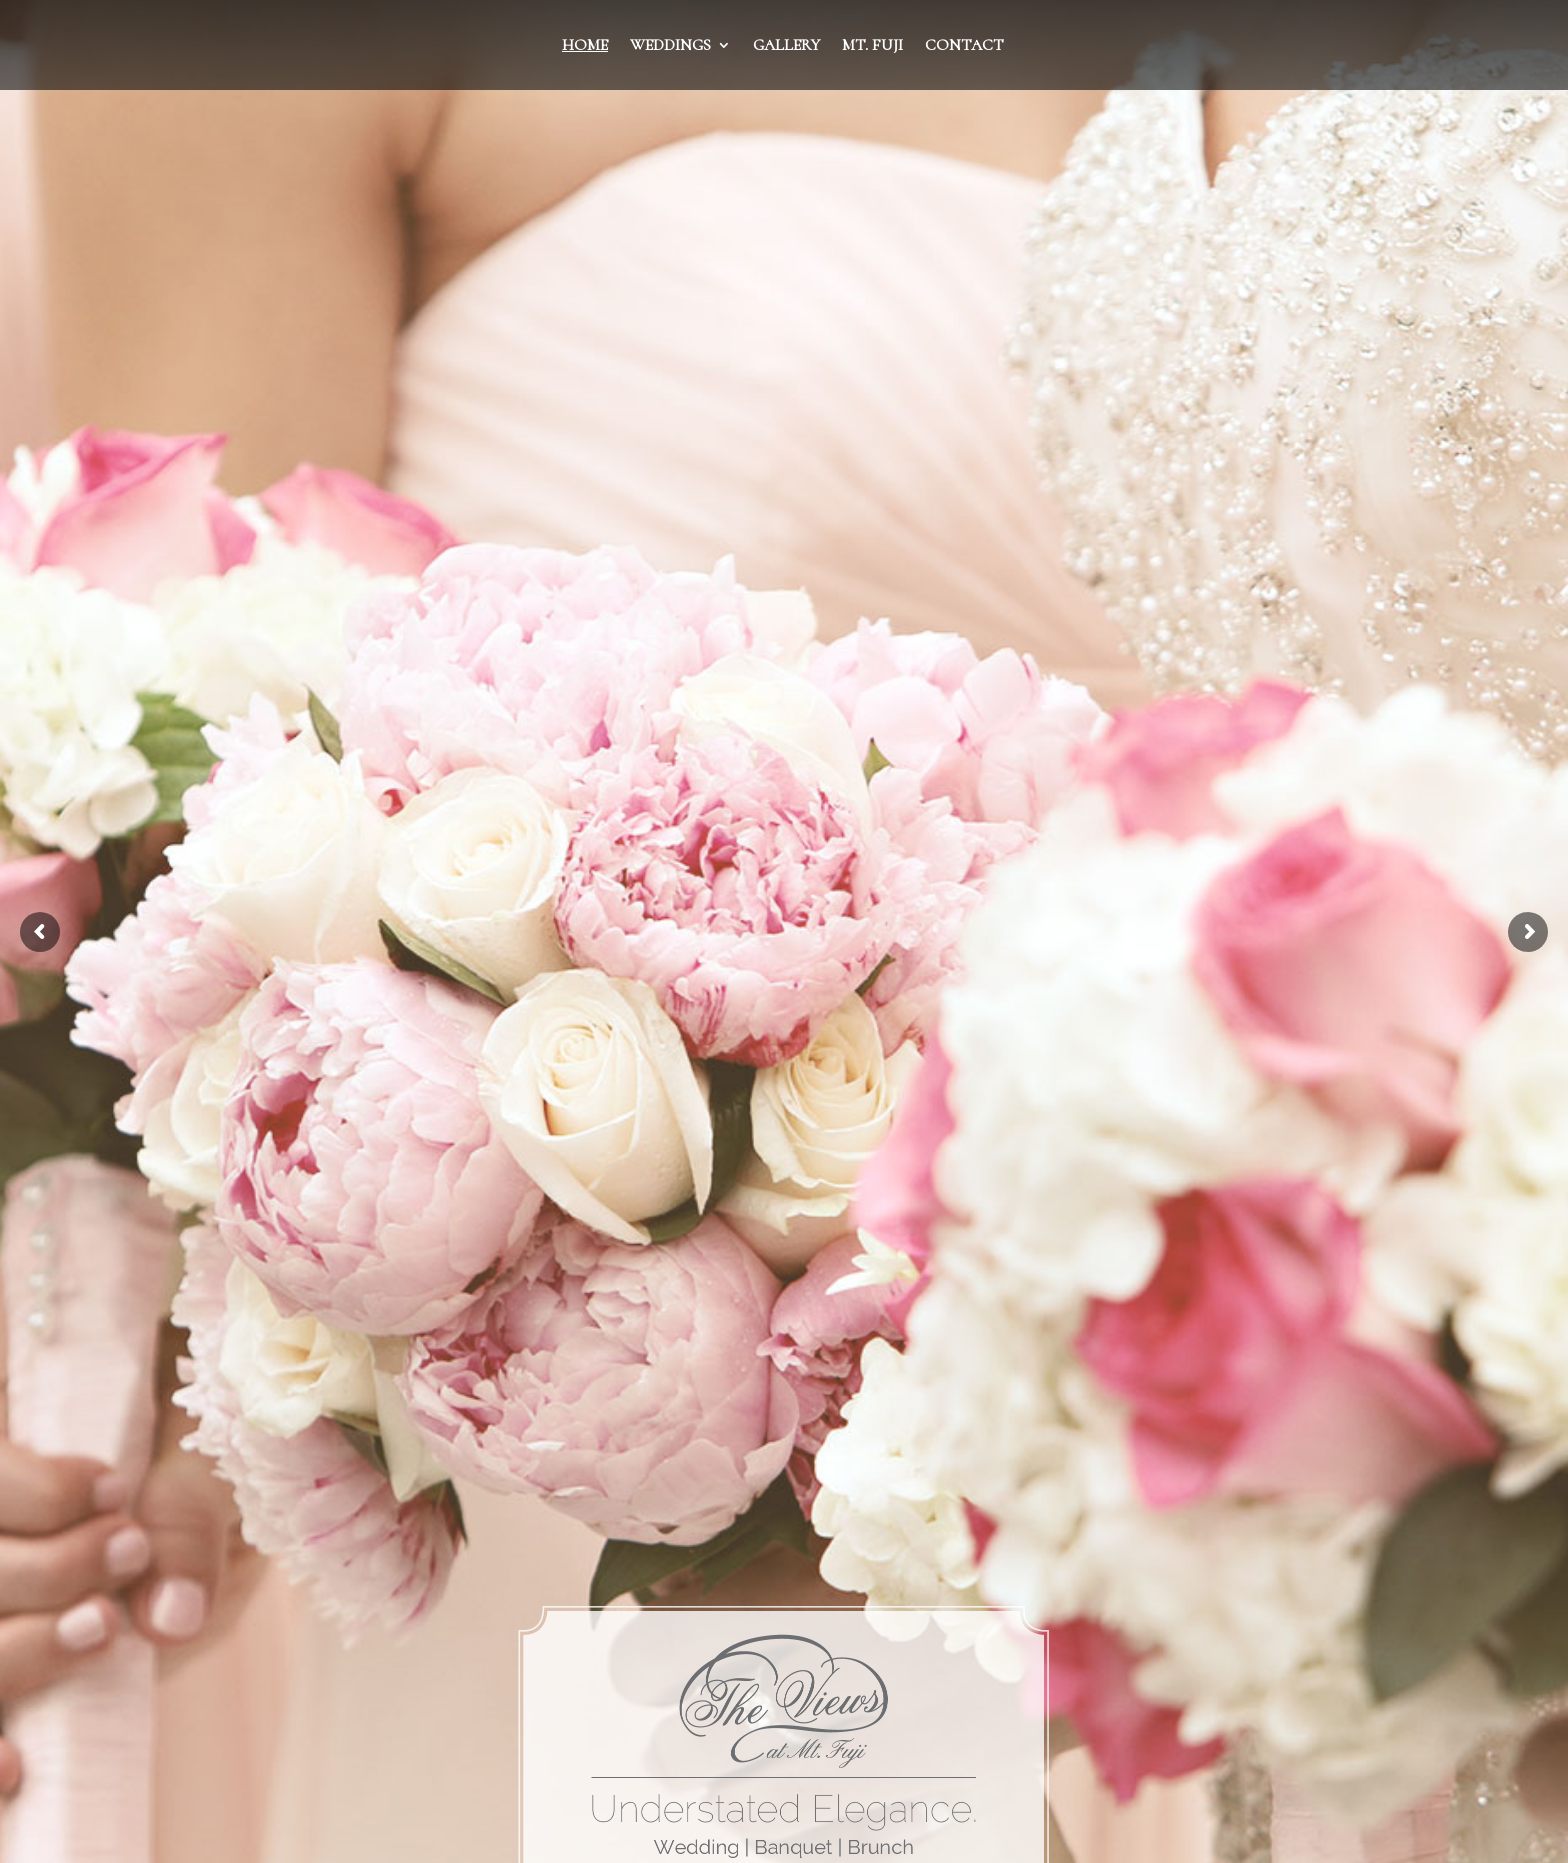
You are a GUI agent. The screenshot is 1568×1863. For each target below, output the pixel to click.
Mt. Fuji (872, 46)
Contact (964, 46)
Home (585, 46)
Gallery (786, 46)
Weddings (670, 46)
